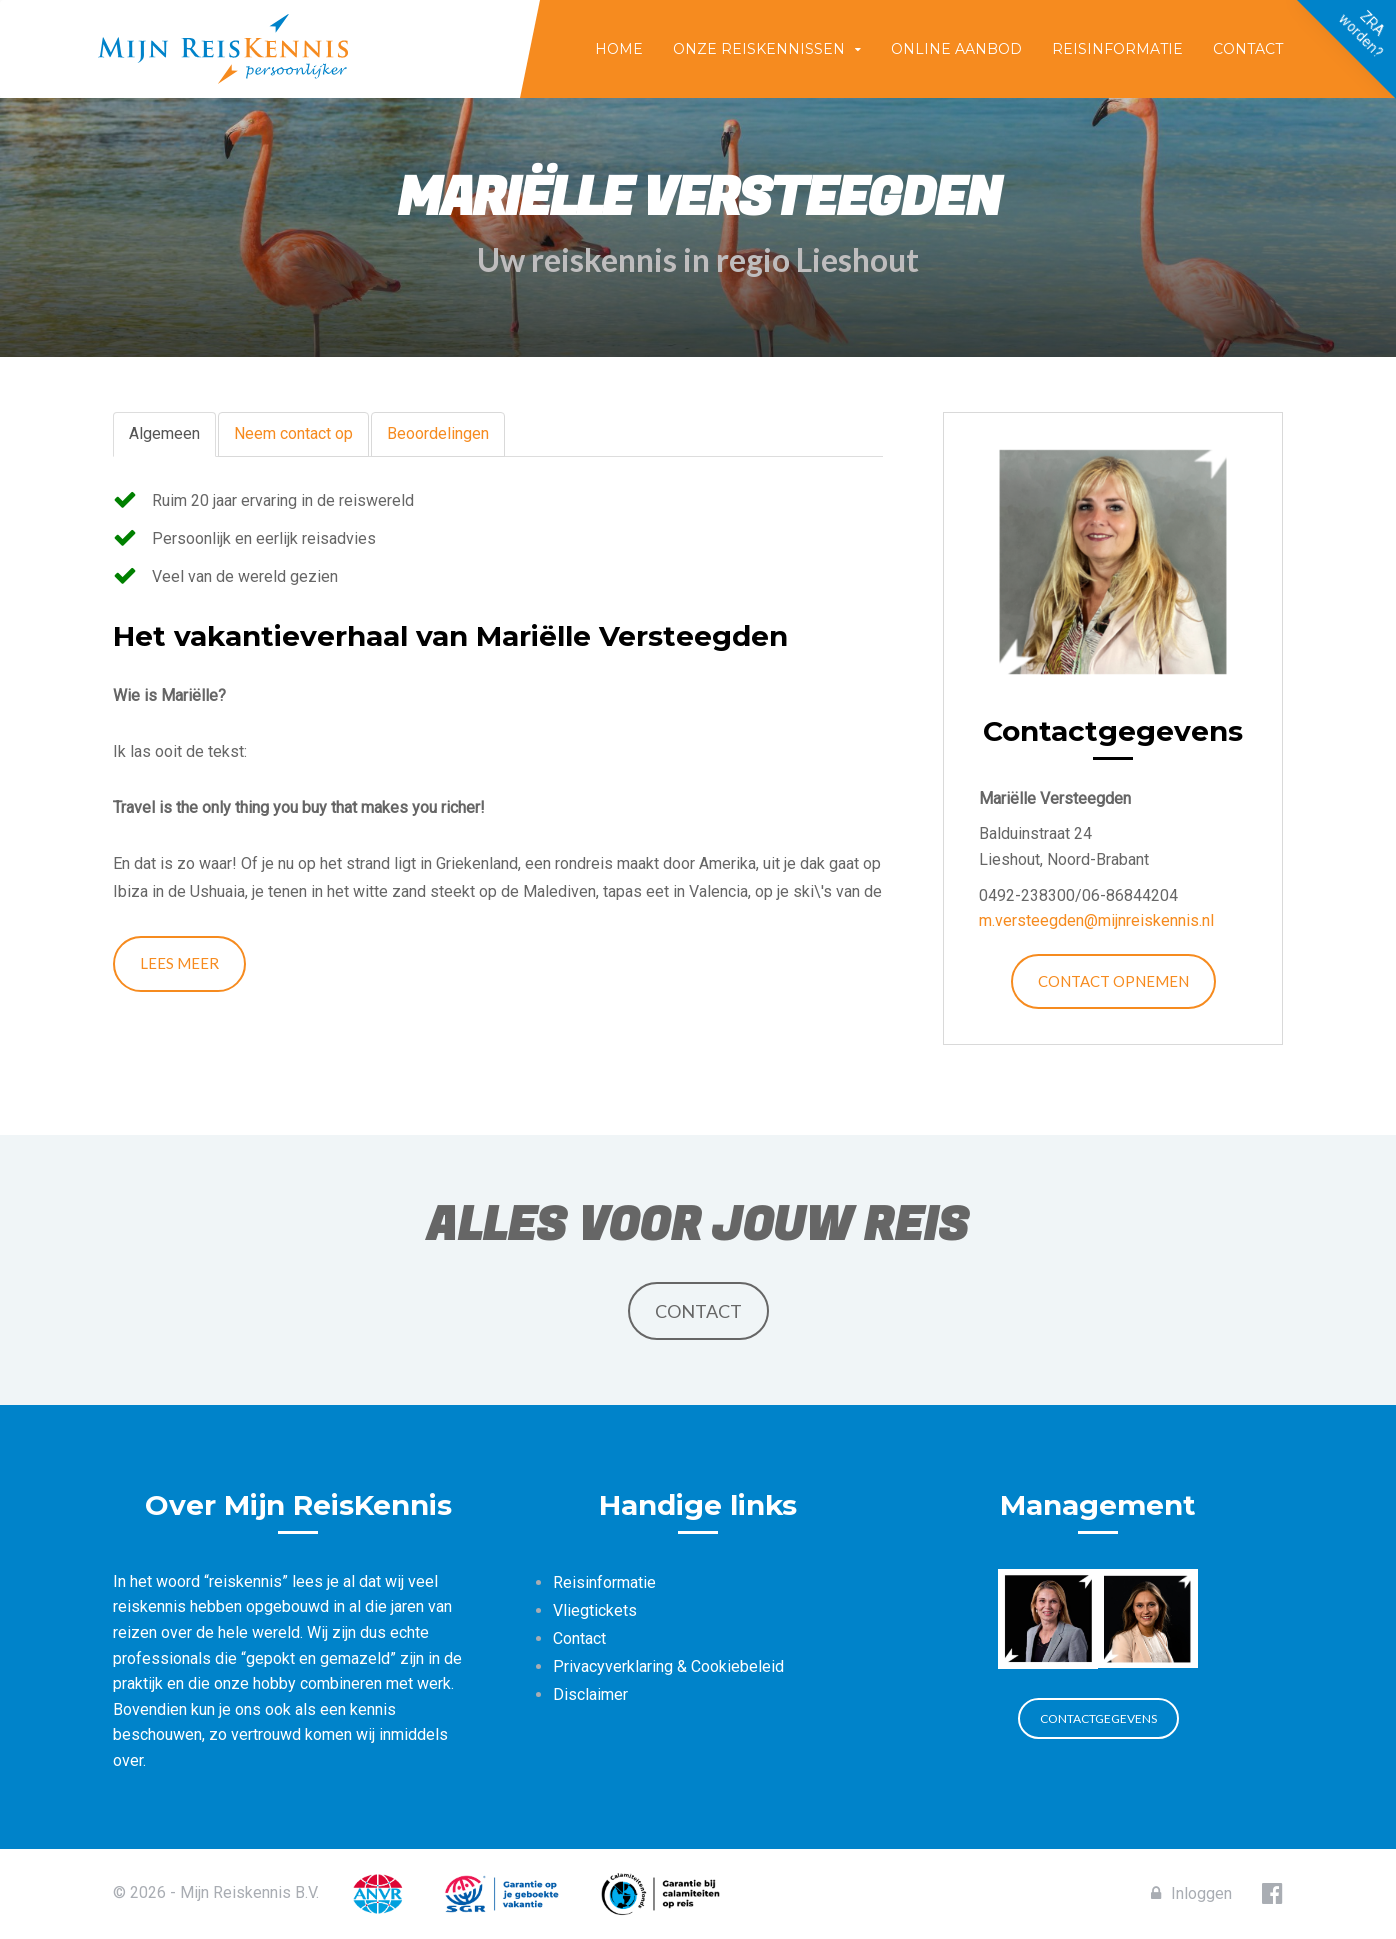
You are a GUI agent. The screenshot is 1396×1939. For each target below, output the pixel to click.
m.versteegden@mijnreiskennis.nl (1096, 920)
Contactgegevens (1098, 1718)
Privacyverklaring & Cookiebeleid (668, 1666)
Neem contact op (293, 433)
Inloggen (1191, 1893)
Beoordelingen (438, 433)
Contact (1248, 49)
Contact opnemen (1113, 981)
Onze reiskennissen (759, 49)
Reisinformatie (1117, 49)
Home (619, 49)
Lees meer (179, 963)
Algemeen (164, 433)
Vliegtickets (595, 1610)
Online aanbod (956, 49)
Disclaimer (590, 1694)
